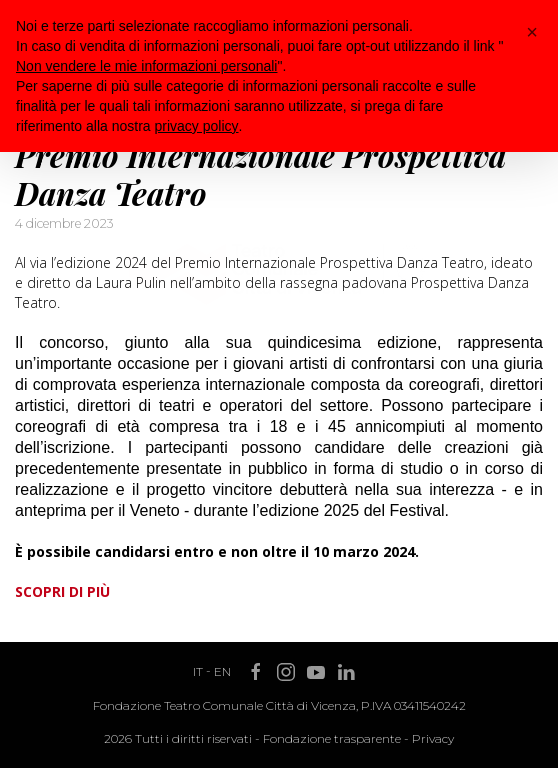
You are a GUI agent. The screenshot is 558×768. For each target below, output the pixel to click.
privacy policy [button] (197, 126)
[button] (532, 32)
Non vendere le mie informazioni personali (146, 66)
